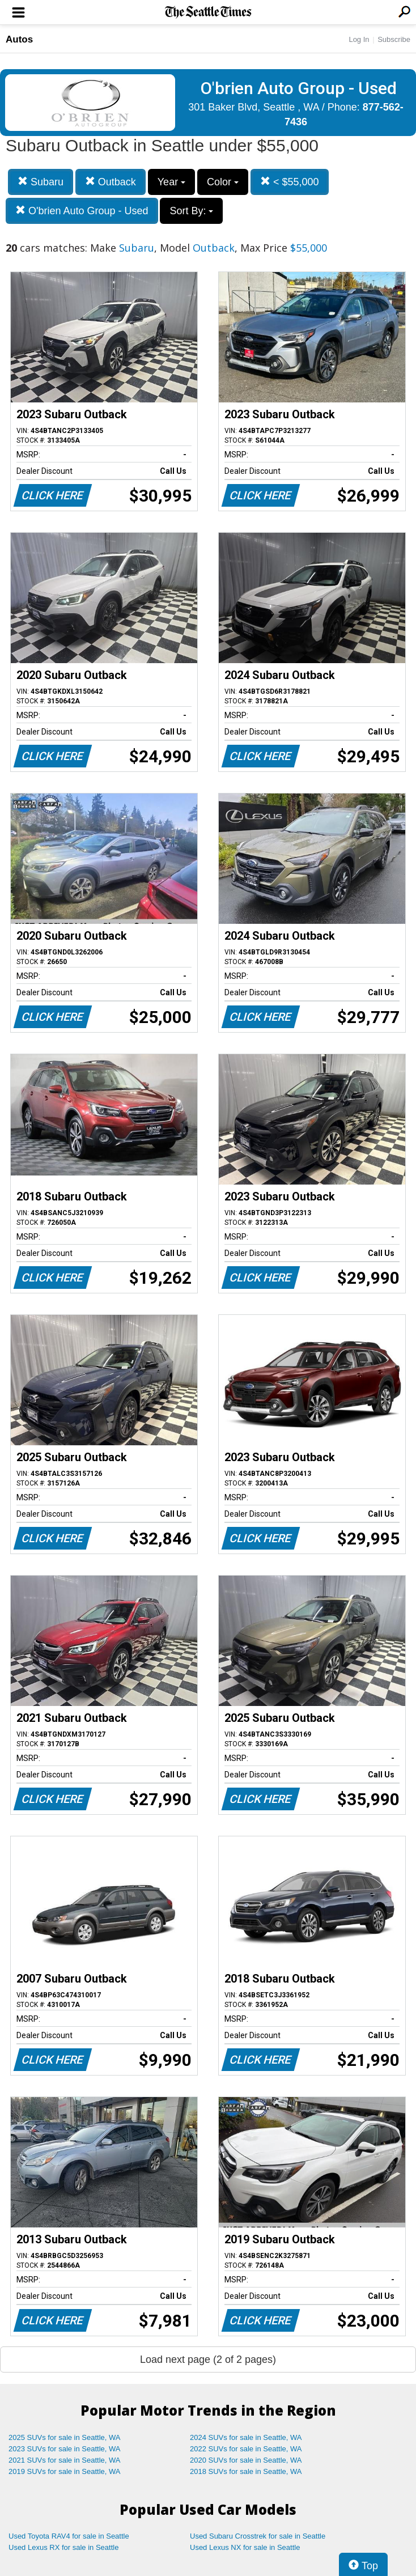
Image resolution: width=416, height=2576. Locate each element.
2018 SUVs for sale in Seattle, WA (246, 2471)
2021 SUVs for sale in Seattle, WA (65, 2460)
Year (171, 182)
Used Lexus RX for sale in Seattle (63, 2547)
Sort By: (191, 211)
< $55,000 (289, 182)
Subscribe (393, 39)
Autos (19, 39)
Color (223, 182)
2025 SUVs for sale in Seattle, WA (65, 2437)
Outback (110, 182)
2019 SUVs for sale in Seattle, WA (65, 2471)
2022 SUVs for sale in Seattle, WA (246, 2449)
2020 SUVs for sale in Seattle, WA (246, 2460)
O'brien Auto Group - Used (81, 211)
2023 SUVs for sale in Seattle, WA (65, 2449)
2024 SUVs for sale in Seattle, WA (246, 2437)
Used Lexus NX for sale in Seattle (245, 2547)
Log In (359, 39)
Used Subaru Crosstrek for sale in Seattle (257, 2536)
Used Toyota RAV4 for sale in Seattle (69, 2536)
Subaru (40, 182)
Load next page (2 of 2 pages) (208, 2359)
